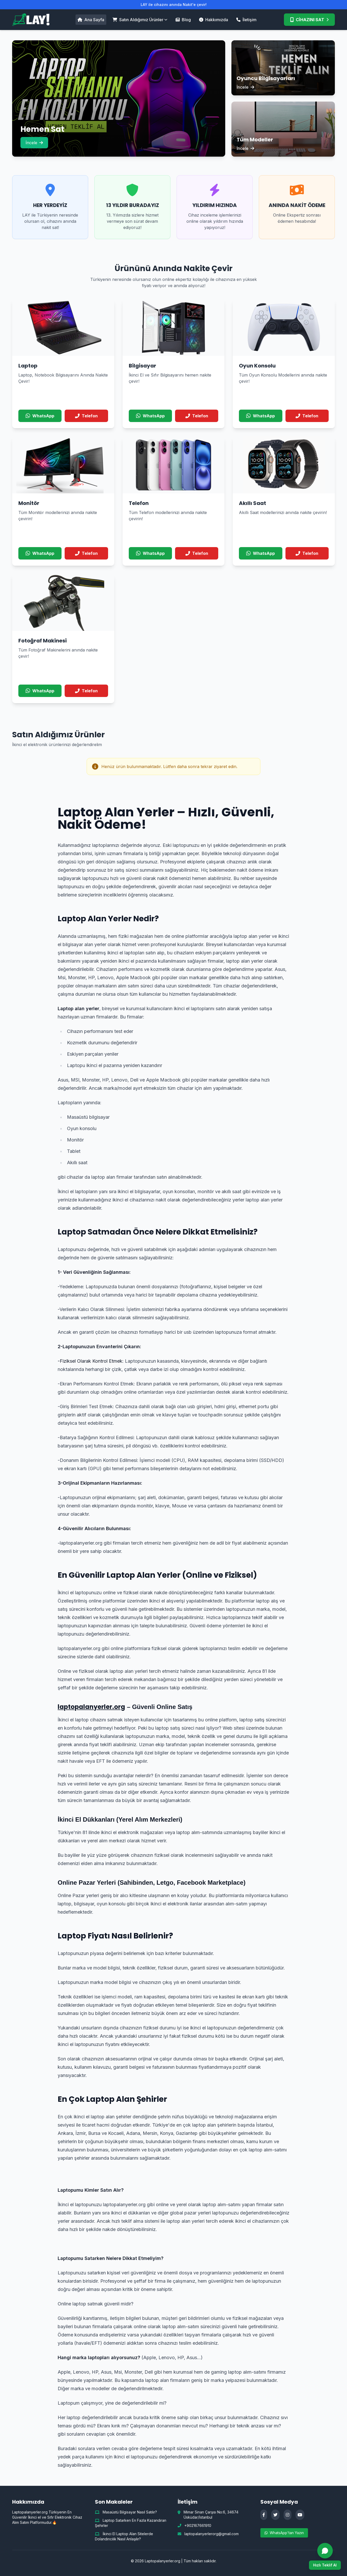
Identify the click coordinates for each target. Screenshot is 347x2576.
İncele (34, 142)
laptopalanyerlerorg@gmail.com (211, 2534)
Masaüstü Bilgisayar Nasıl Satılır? (126, 2512)
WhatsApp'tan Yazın (284, 2533)
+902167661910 (197, 2525)
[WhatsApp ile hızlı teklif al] (325, 2556)
